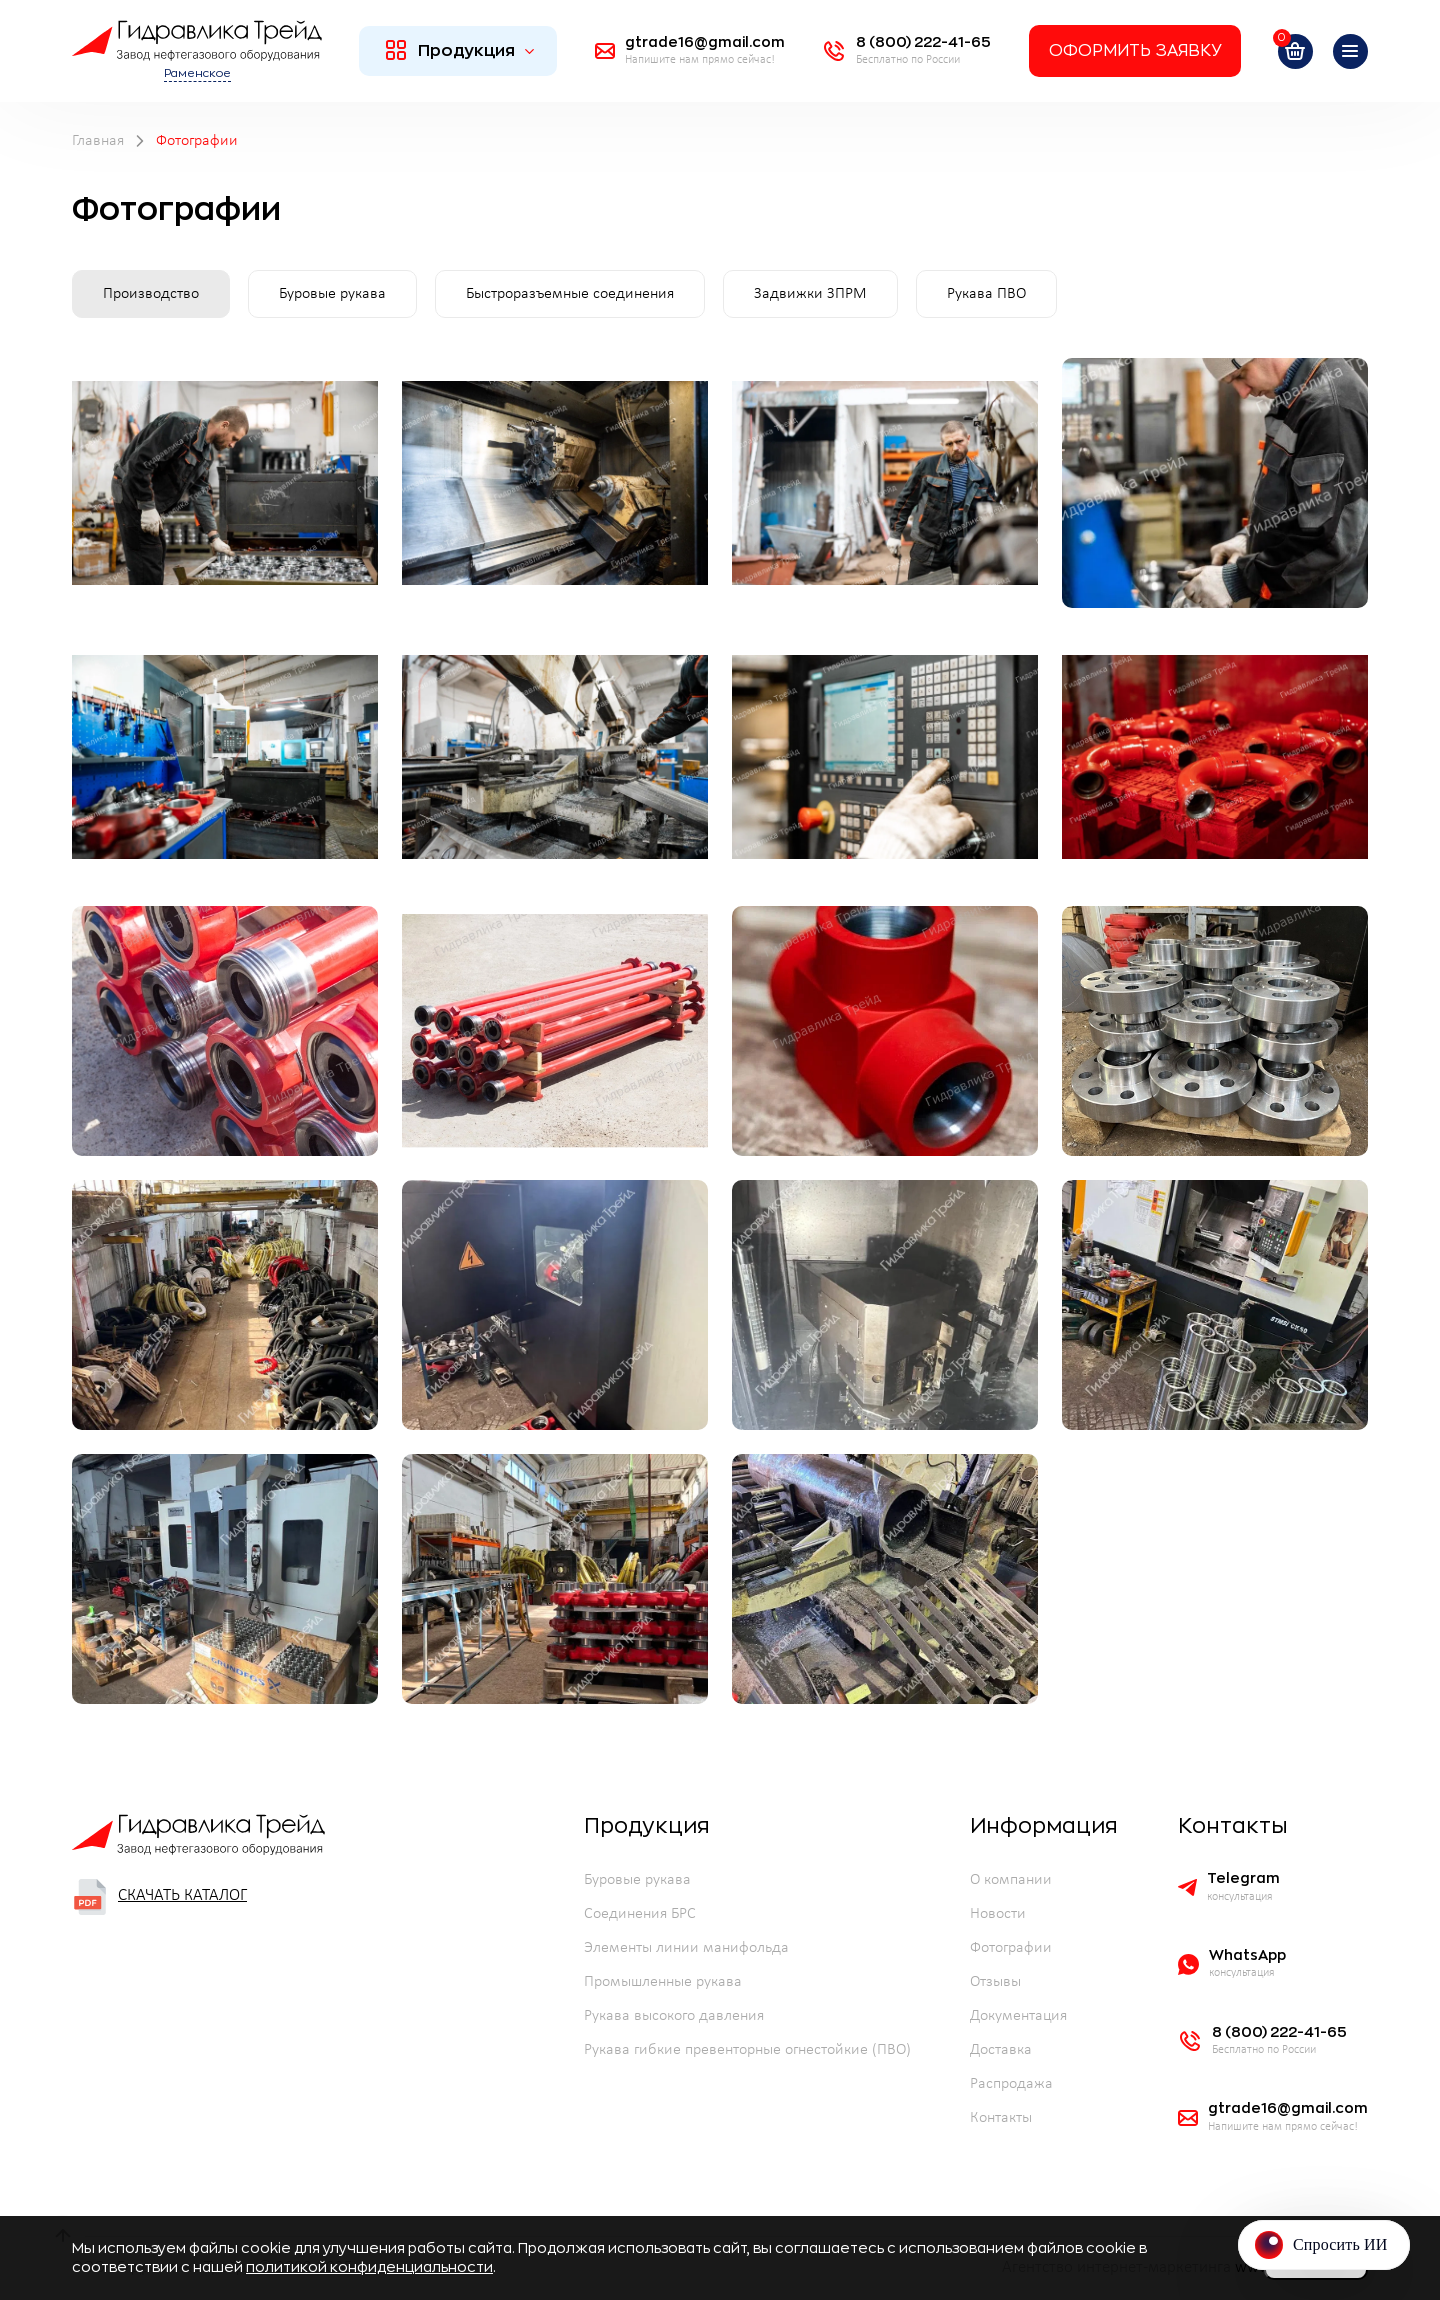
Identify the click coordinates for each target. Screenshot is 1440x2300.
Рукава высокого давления (674, 2016)
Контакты (1001, 2118)
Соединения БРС (640, 1914)
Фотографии (1011, 1948)
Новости (998, 1914)
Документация (1018, 2016)
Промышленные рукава (663, 1982)
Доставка (1001, 2050)
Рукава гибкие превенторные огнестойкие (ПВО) (747, 2050)
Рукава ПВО (986, 294)
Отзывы (995, 1982)
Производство (151, 294)
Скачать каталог (159, 1897)
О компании (1011, 1880)
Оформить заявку (1135, 51)
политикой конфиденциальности (369, 2267)
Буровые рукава (332, 294)
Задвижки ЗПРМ (810, 294)
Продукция (460, 50)
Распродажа (1011, 2084)
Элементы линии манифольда (686, 1948)
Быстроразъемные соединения (570, 294)
